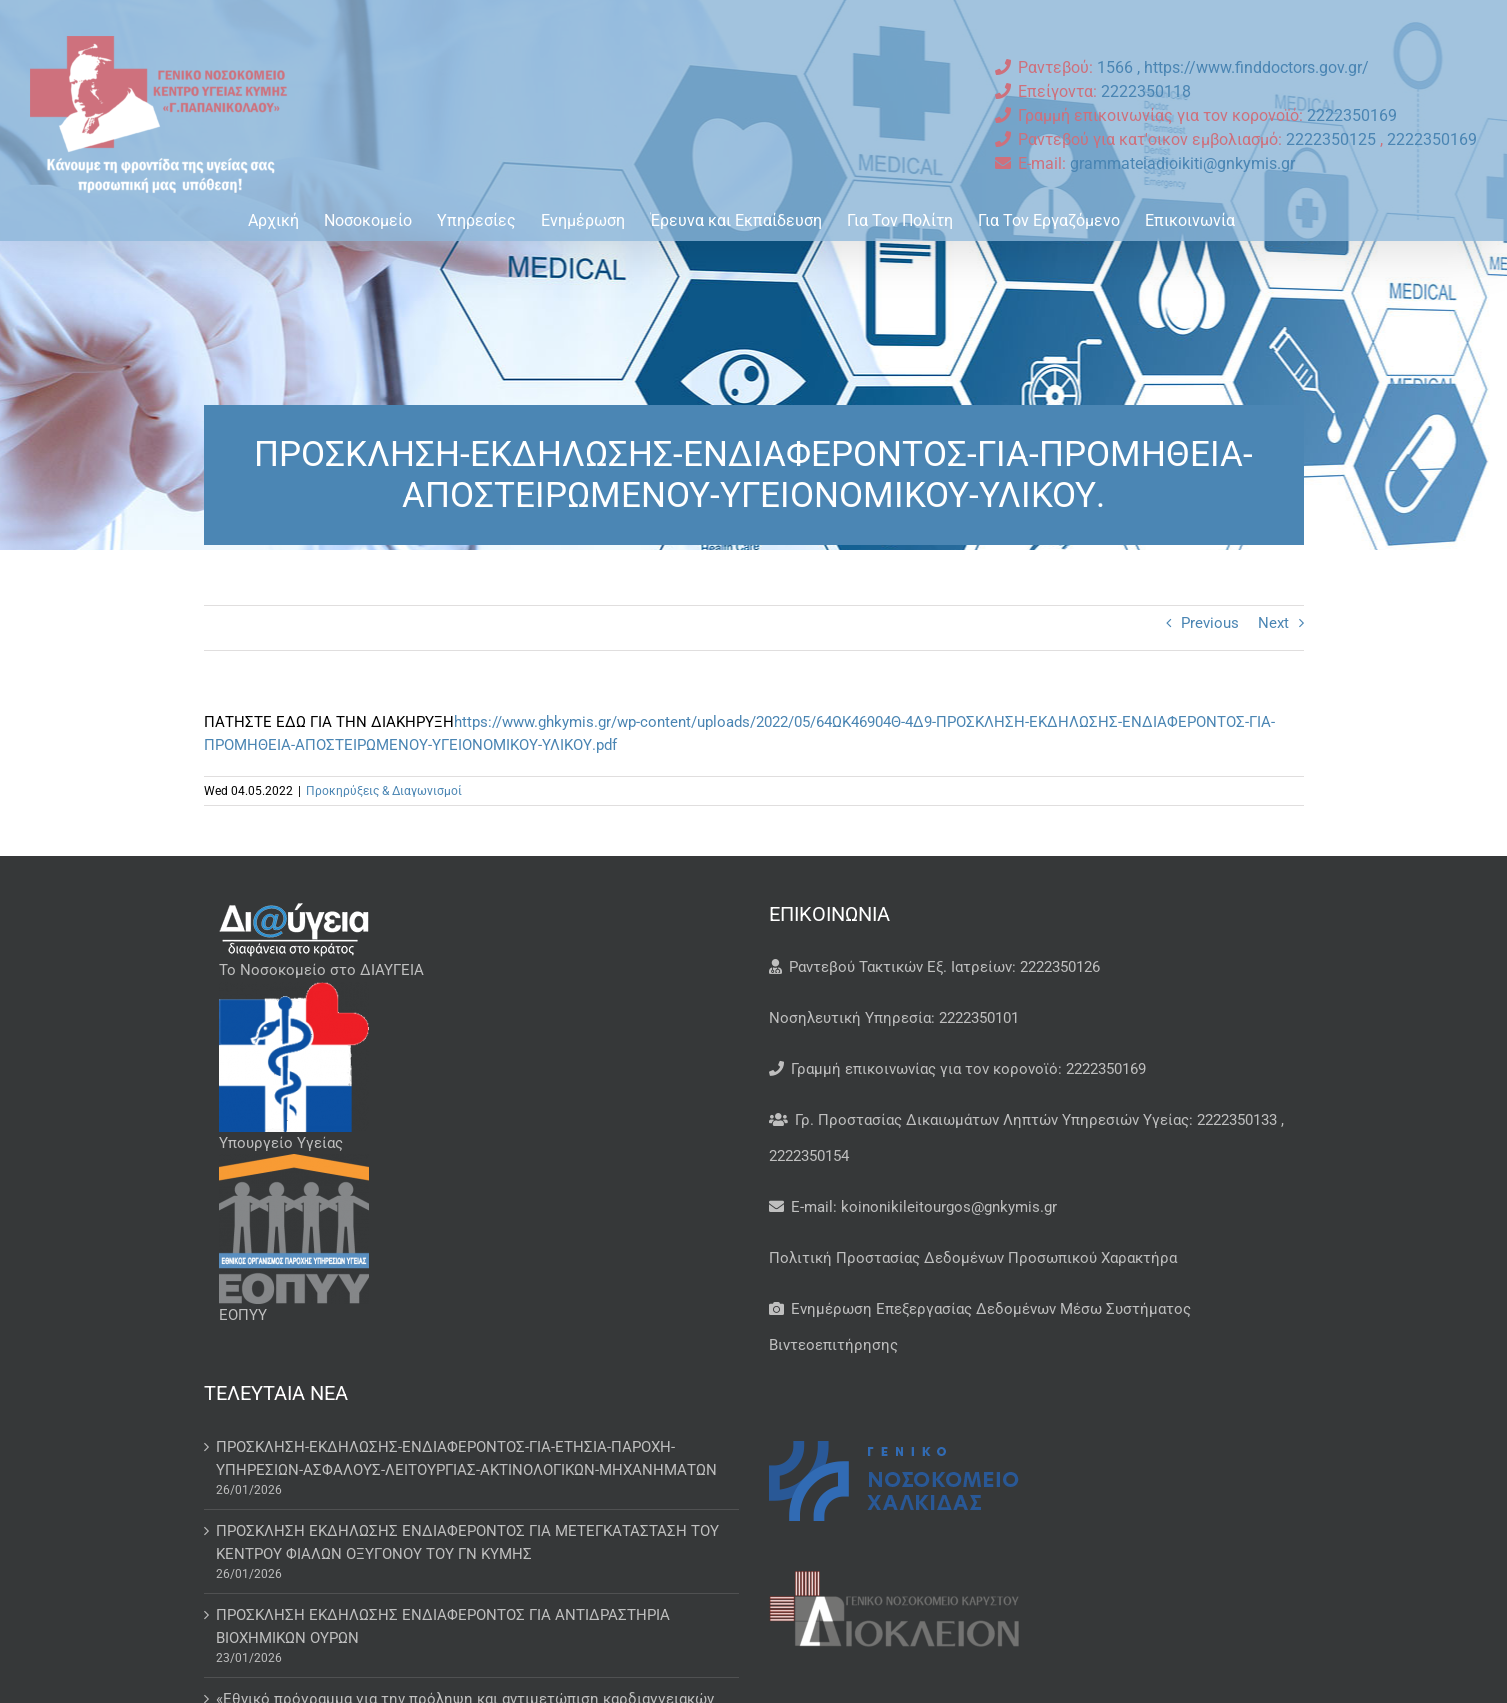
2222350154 (809, 1156)
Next (1273, 623)
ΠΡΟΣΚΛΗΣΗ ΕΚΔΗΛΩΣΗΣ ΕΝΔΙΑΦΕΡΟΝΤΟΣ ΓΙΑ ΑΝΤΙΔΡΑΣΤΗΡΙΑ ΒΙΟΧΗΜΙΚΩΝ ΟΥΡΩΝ (443, 1626)
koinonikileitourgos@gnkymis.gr (949, 1207)
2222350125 (1333, 139)
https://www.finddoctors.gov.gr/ (1256, 67)
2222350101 (979, 1018)
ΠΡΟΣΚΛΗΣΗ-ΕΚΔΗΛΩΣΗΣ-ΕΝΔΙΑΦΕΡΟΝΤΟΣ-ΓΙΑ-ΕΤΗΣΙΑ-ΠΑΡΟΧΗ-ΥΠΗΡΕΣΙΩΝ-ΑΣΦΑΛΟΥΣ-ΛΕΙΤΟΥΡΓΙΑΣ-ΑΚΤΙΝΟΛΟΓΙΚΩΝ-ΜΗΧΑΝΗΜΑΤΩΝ (466, 1458)
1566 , (1120, 67)
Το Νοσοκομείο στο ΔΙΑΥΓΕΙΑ (321, 970)
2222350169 (1352, 115)
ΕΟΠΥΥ (243, 1315)
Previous (1210, 623)
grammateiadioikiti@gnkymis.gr (1182, 163)
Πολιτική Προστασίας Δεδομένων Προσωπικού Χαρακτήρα (973, 1258)
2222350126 (1060, 967)
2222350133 (1237, 1120)
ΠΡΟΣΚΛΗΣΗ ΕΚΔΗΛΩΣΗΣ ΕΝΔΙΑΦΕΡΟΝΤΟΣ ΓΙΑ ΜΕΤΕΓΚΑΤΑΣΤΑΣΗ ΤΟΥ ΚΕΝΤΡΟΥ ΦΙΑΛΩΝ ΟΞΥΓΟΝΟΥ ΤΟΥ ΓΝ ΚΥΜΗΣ (467, 1542)
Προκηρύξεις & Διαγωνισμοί (384, 791)
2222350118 (1146, 91)
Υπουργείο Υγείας (281, 1143)
